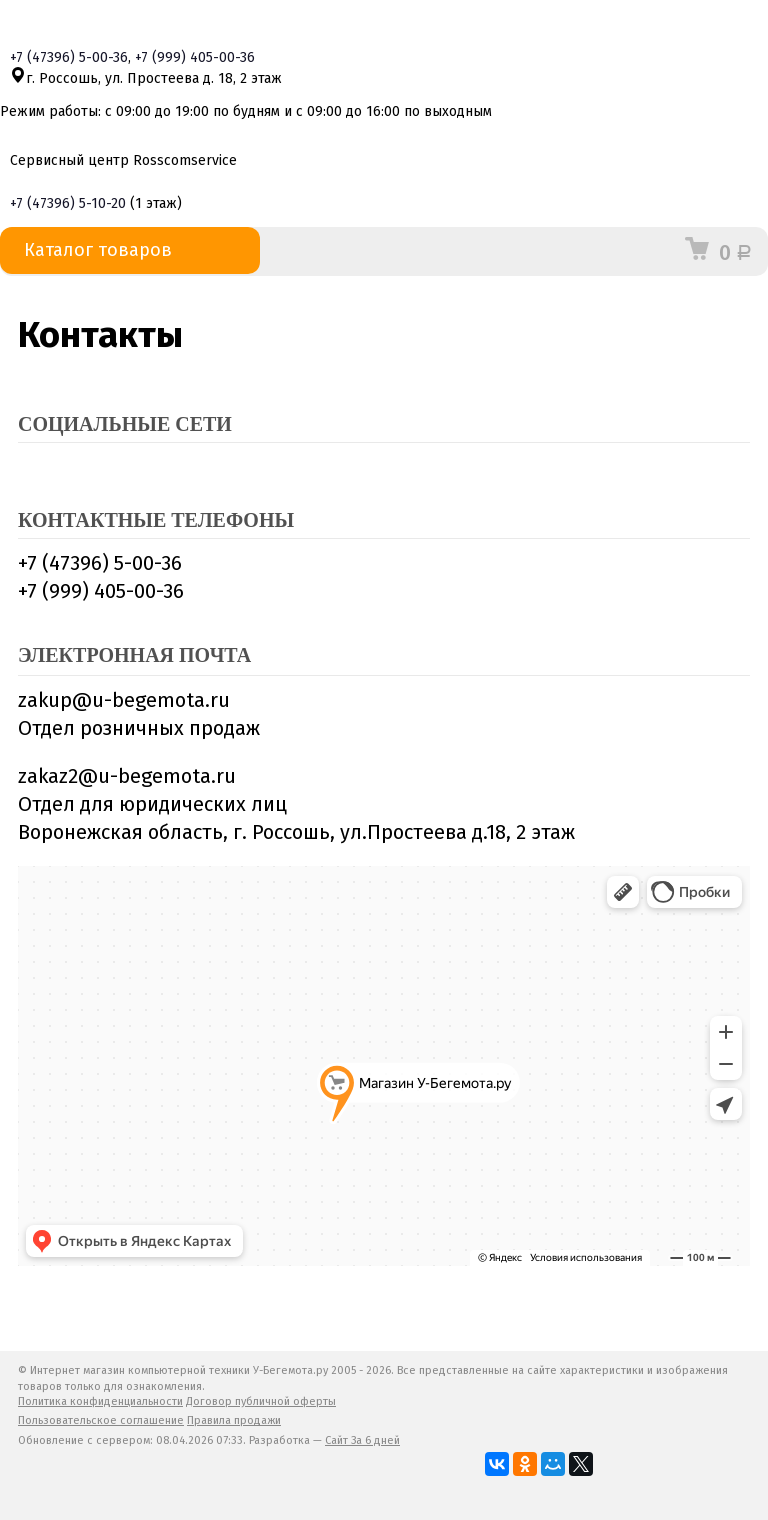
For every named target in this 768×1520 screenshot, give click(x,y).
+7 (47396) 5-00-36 (100, 563)
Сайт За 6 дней (362, 1440)
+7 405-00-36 (195, 57)
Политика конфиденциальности (100, 1401)
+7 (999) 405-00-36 (101, 591)
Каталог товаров (130, 250)
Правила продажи (234, 1420)
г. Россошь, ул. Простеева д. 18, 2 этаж (146, 78)
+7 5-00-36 (69, 57)
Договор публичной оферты (261, 1401)
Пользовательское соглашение (101, 1420)
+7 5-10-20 (68, 203)
